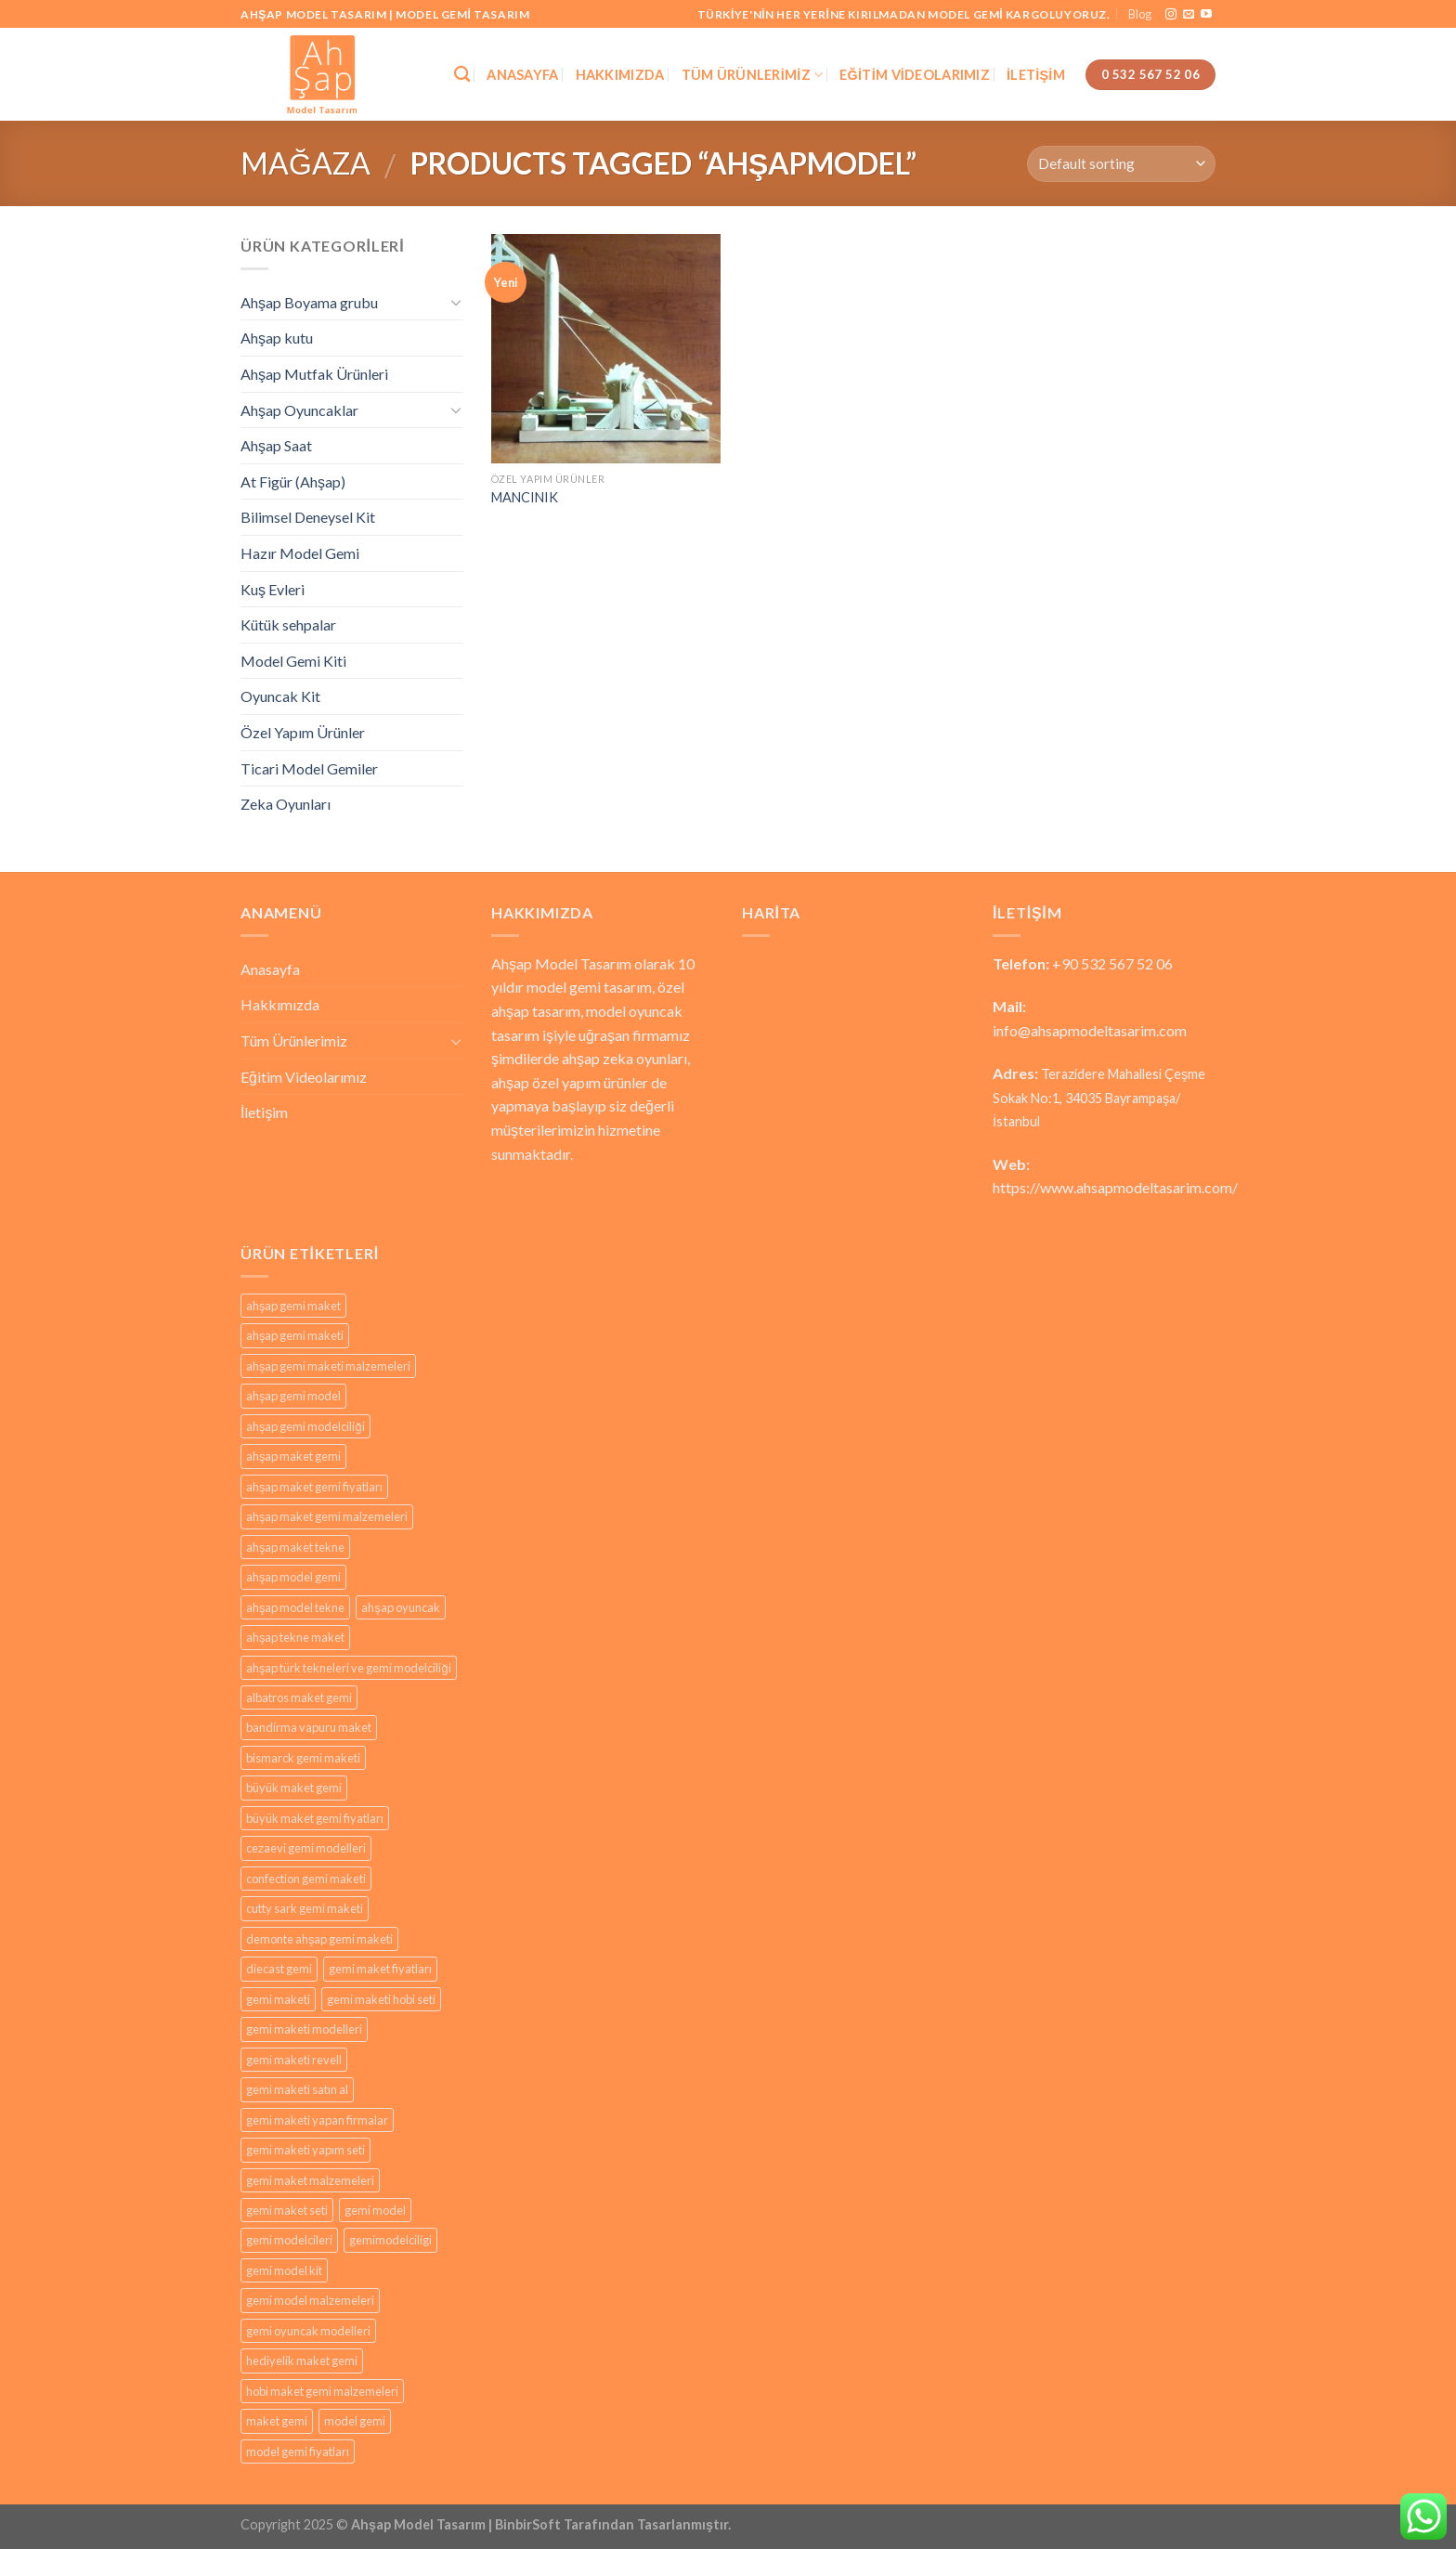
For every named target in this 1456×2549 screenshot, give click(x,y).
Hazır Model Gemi (299, 553)
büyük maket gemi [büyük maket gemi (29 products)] (294, 1787)
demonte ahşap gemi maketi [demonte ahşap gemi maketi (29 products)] (319, 1938)
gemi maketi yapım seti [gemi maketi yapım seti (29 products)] (305, 2149)
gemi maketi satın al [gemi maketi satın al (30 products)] (297, 2089)
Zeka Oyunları (285, 804)
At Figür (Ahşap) (292, 481)
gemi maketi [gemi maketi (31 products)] (278, 1999)
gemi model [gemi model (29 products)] (375, 2210)
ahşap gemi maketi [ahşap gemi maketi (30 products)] (295, 1335)
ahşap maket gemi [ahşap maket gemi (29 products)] (293, 1456)
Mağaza (305, 163)
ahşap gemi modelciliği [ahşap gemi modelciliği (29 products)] (305, 1426)
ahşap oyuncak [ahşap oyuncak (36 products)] (400, 1607)
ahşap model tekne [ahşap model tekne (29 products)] (295, 1607)
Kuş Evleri (272, 589)
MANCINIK (524, 497)
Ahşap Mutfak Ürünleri (314, 374)
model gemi (563, 986)
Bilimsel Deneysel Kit (307, 517)
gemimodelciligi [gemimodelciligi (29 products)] (390, 2239)
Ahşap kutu (276, 337)
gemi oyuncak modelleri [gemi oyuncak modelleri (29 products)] (308, 2330)
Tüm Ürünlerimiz (753, 75)
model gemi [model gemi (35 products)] (354, 2420)
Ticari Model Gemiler (309, 768)
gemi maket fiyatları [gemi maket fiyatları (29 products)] (380, 1968)
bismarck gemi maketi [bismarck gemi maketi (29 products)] (303, 1757)
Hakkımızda (620, 75)
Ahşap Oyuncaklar (299, 410)
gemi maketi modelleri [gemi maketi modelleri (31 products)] (304, 2029)
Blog (1139, 14)
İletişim (1036, 75)
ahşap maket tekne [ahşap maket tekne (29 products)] (295, 1547)
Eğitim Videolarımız (914, 75)
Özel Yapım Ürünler (302, 732)
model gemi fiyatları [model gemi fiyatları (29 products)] (297, 2451)
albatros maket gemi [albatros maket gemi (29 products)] (299, 1697)
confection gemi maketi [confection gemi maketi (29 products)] (306, 1878)
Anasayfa (522, 75)
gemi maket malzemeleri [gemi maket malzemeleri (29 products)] (310, 2180)
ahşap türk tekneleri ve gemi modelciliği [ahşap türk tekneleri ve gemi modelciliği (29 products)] (348, 1667)
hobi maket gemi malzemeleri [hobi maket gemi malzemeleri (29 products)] (322, 2391)
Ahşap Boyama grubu (309, 302)
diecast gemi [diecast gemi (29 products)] (279, 1968)
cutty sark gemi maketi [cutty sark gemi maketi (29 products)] (304, 1908)
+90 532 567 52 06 (1112, 963)
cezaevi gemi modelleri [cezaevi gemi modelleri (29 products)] (306, 1847)
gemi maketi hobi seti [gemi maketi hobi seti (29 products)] (381, 1999)
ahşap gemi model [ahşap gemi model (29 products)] (293, 1395)
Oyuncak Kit (280, 696)
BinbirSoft (528, 2524)
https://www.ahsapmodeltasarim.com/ (1115, 1187)
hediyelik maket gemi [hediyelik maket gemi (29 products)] (302, 2360)
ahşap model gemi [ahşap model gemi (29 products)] (293, 1576)
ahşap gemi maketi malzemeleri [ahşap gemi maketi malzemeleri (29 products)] (328, 1366)
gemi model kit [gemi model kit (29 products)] (284, 2270)
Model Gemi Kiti (293, 661)
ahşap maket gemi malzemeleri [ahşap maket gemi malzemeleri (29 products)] (327, 1516)
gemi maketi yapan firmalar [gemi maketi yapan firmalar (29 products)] (317, 2120)
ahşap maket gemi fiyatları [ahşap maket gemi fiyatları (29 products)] (314, 1486)
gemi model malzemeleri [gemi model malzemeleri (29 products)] (310, 2300)
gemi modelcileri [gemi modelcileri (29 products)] (289, 2239)
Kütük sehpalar (288, 624)
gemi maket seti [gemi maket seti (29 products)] (287, 2210)
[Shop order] (1121, 164)
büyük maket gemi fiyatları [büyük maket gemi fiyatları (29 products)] (315, 1818)
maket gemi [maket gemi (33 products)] (276, 2420)
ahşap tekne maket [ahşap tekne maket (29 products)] (295, 1637)
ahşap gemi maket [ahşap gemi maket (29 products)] (293, 1305)
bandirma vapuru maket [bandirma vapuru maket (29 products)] (308, 1727)
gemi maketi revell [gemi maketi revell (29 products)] (294, 2059)
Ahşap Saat (276, 445)
